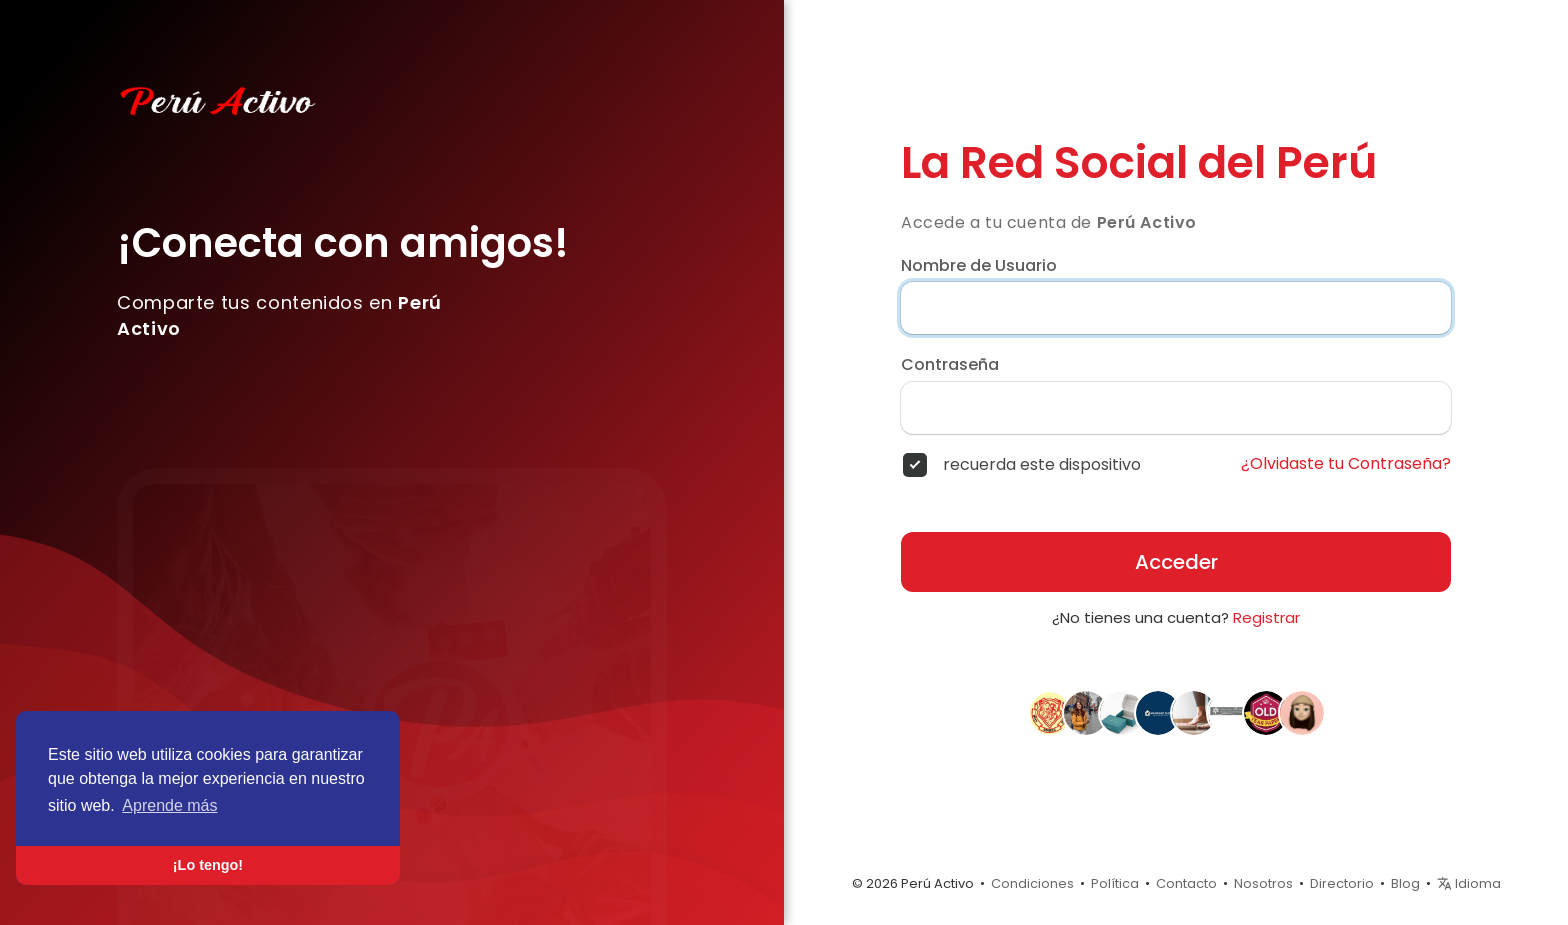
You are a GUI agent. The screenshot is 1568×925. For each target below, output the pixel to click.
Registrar (1266, 617)
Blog (1405, 883)
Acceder (1176, 562)
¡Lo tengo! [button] (208, 865)
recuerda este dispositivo (1042, 465)
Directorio (1342, 883)
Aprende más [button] (169, 805)
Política (1115, 883)
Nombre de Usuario (979, 266)
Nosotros (1263, 883)
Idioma (1469, 883)
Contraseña (950, 365)
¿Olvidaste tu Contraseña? (1346, 464)
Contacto (1186, 883)
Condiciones (1032, 883)
